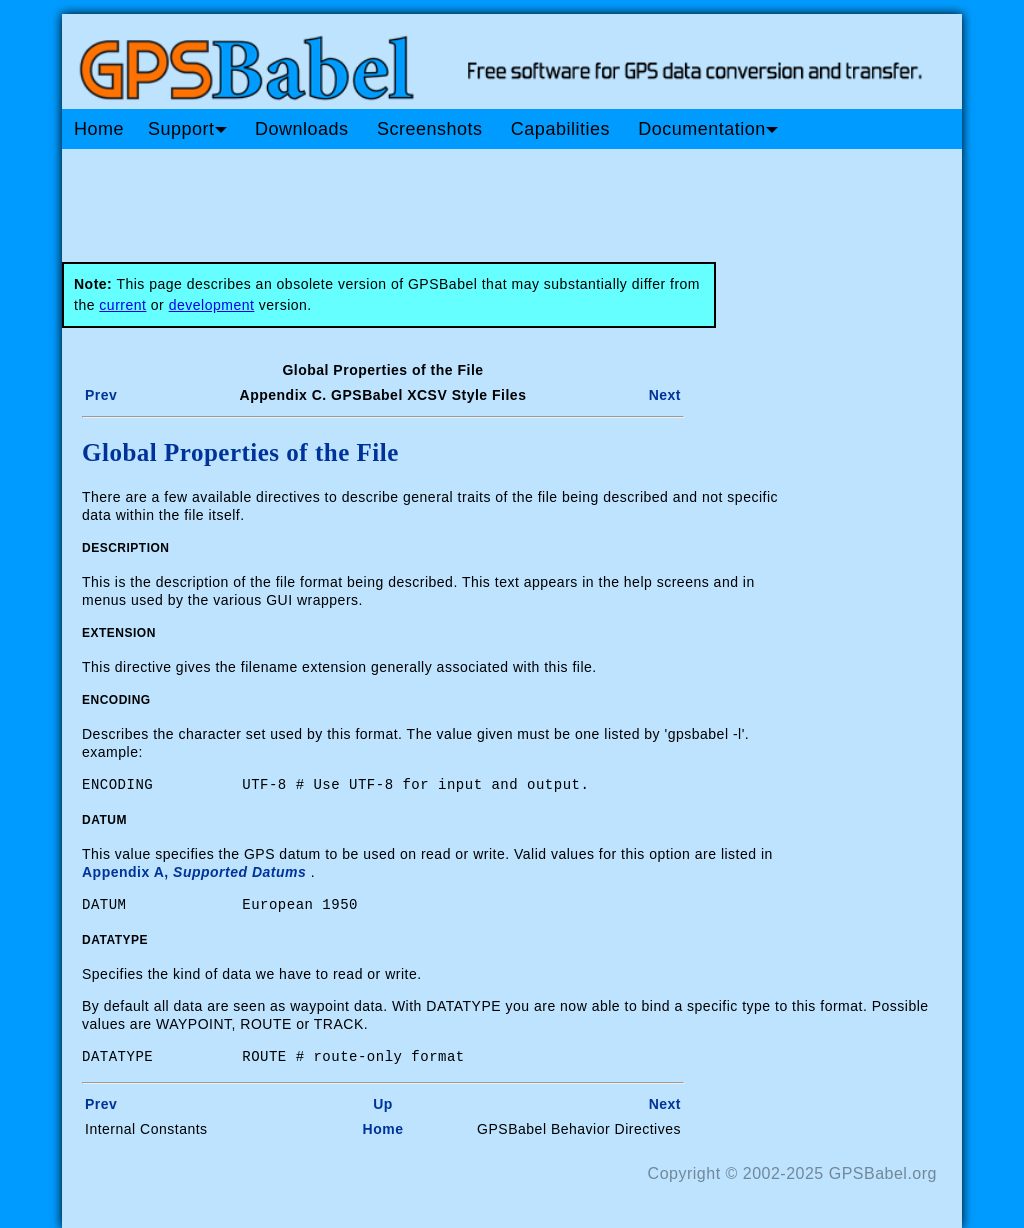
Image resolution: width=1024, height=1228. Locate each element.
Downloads (302, 129)
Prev (101, 395)
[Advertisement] (442, 198)
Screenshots (430, 129)
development (212, 305)
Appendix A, (194, 872)
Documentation (708, 129)
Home (99, 129)
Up (383, 1104)
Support (187, 129)
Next (665, 395)
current (122, 305)
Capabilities (560, 129)
